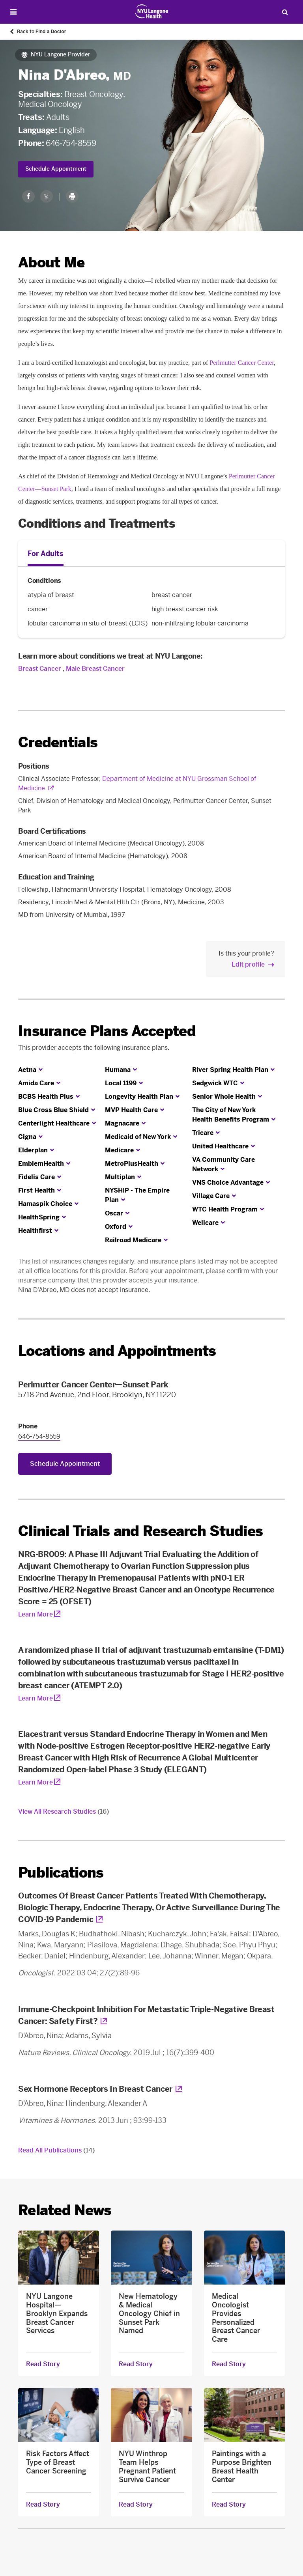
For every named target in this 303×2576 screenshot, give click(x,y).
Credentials (57, 742)
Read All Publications (56, 2150)
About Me (51, 262)
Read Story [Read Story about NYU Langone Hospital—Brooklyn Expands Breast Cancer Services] (43, 2364)
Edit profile (248, 964)
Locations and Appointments (117, 1350)
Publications (60, 1872)
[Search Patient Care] (285, 12)
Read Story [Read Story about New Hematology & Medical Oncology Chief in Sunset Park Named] (136, 2364)
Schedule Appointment (55, 169)
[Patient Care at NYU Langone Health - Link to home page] (151, 11)
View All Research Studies (63, 1811)
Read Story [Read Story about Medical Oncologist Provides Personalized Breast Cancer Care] (229, 2364)
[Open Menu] (13, 12)
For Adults (46, 553)
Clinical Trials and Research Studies (140, 1531)
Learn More (35, 1614)
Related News (64, 2210)
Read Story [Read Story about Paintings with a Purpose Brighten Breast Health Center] (229, 2504)
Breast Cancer (39, 668)
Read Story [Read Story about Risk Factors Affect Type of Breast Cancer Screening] (43, 2504)
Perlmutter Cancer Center (241, 362)
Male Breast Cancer (95, 668)
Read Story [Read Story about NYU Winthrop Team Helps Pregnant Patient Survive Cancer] (136, 2504)
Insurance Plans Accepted (107, 1031)
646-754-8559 (71, 143)
